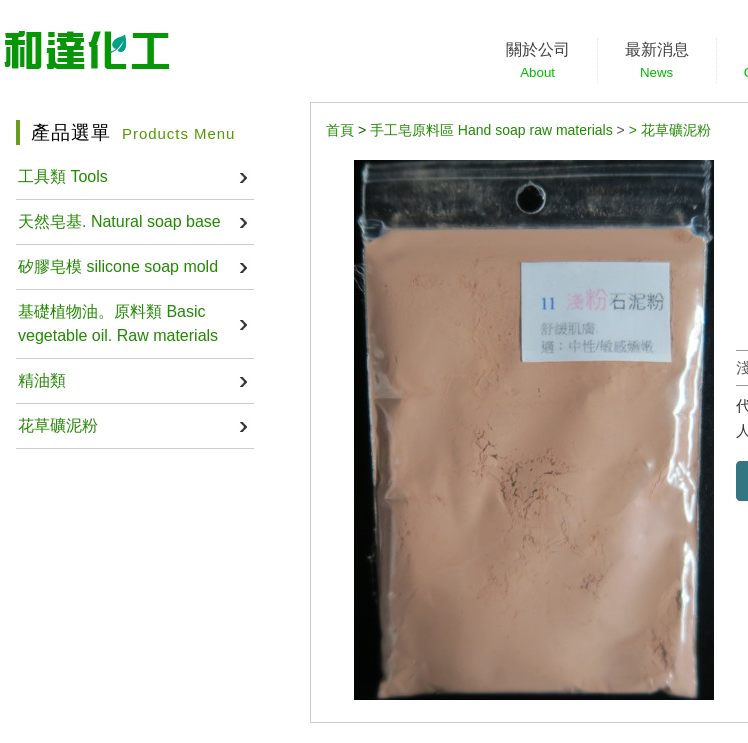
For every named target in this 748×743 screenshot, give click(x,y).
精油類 (42, 380)
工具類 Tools (63, 176)
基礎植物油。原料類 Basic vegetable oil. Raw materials (118, 323)
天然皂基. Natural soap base (119, 221)
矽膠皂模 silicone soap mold (118, 266)
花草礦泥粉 (58, 425)
